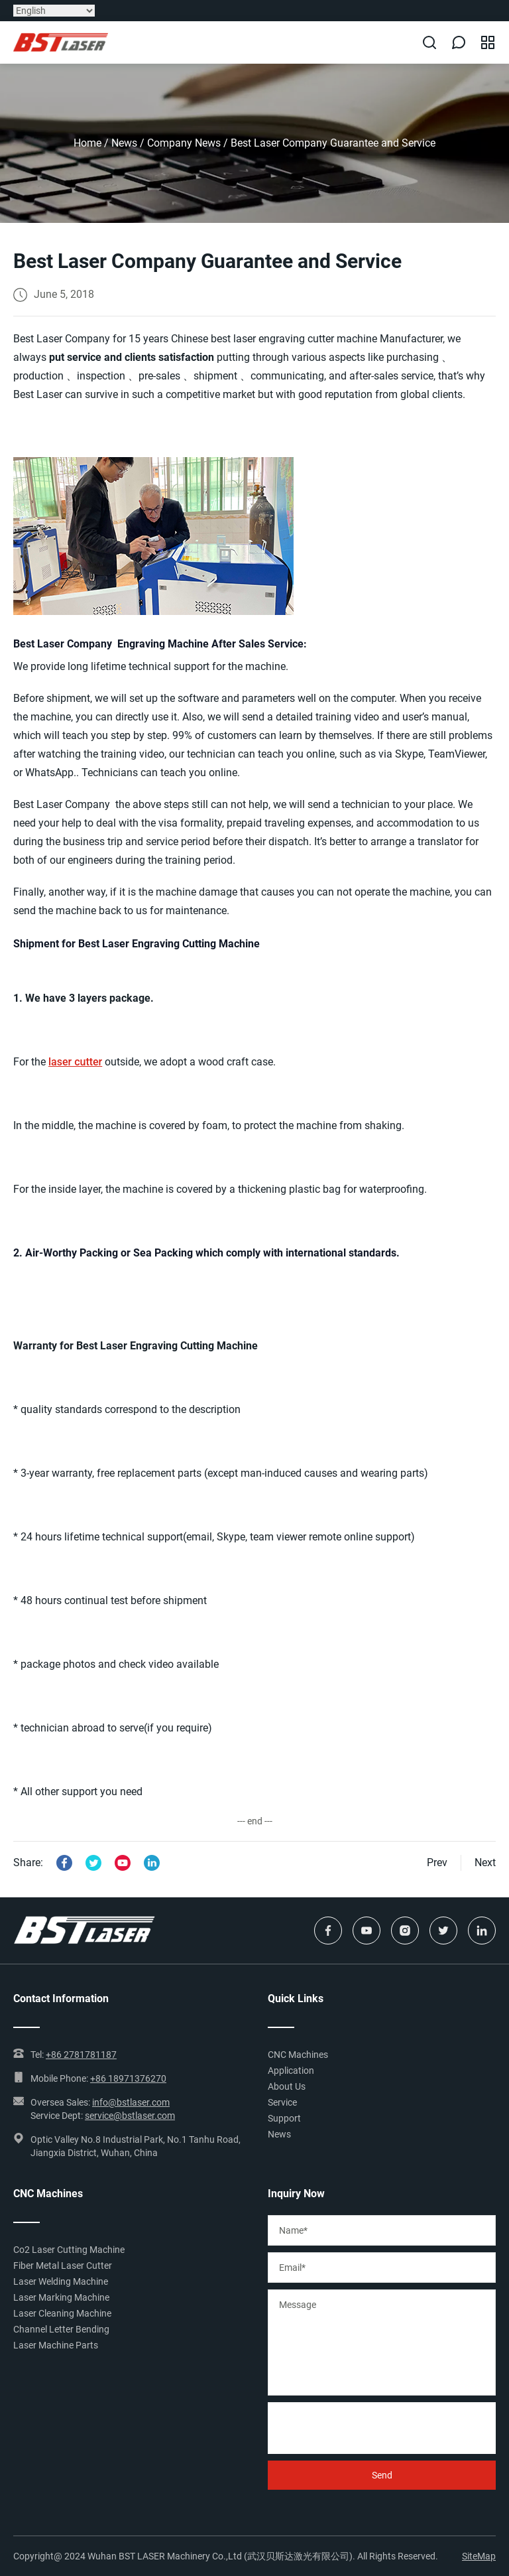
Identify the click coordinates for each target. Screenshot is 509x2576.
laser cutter (75, 1061)
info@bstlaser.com (131, 2102)
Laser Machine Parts (55, 2345)
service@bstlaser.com (130, 2115)
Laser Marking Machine (61, 2297)
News (124, 143)
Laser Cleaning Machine (62, 2313)
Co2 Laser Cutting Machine (69, 2249)
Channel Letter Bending (61, 2329)
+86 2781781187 (81, 2054)
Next (485, 1862)
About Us (287, 2086)
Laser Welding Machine (60, 2281)
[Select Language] (54, 11)
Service (282, 2102)
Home (87, 143)
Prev (437, 1862)
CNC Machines (298, 2054)
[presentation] (368, 2428)
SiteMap (479, 2556)
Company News (184, 143)
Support (284, 2118)
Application (291, 2070)
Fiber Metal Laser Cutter (62, 2265)
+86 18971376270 (128, 2078)
